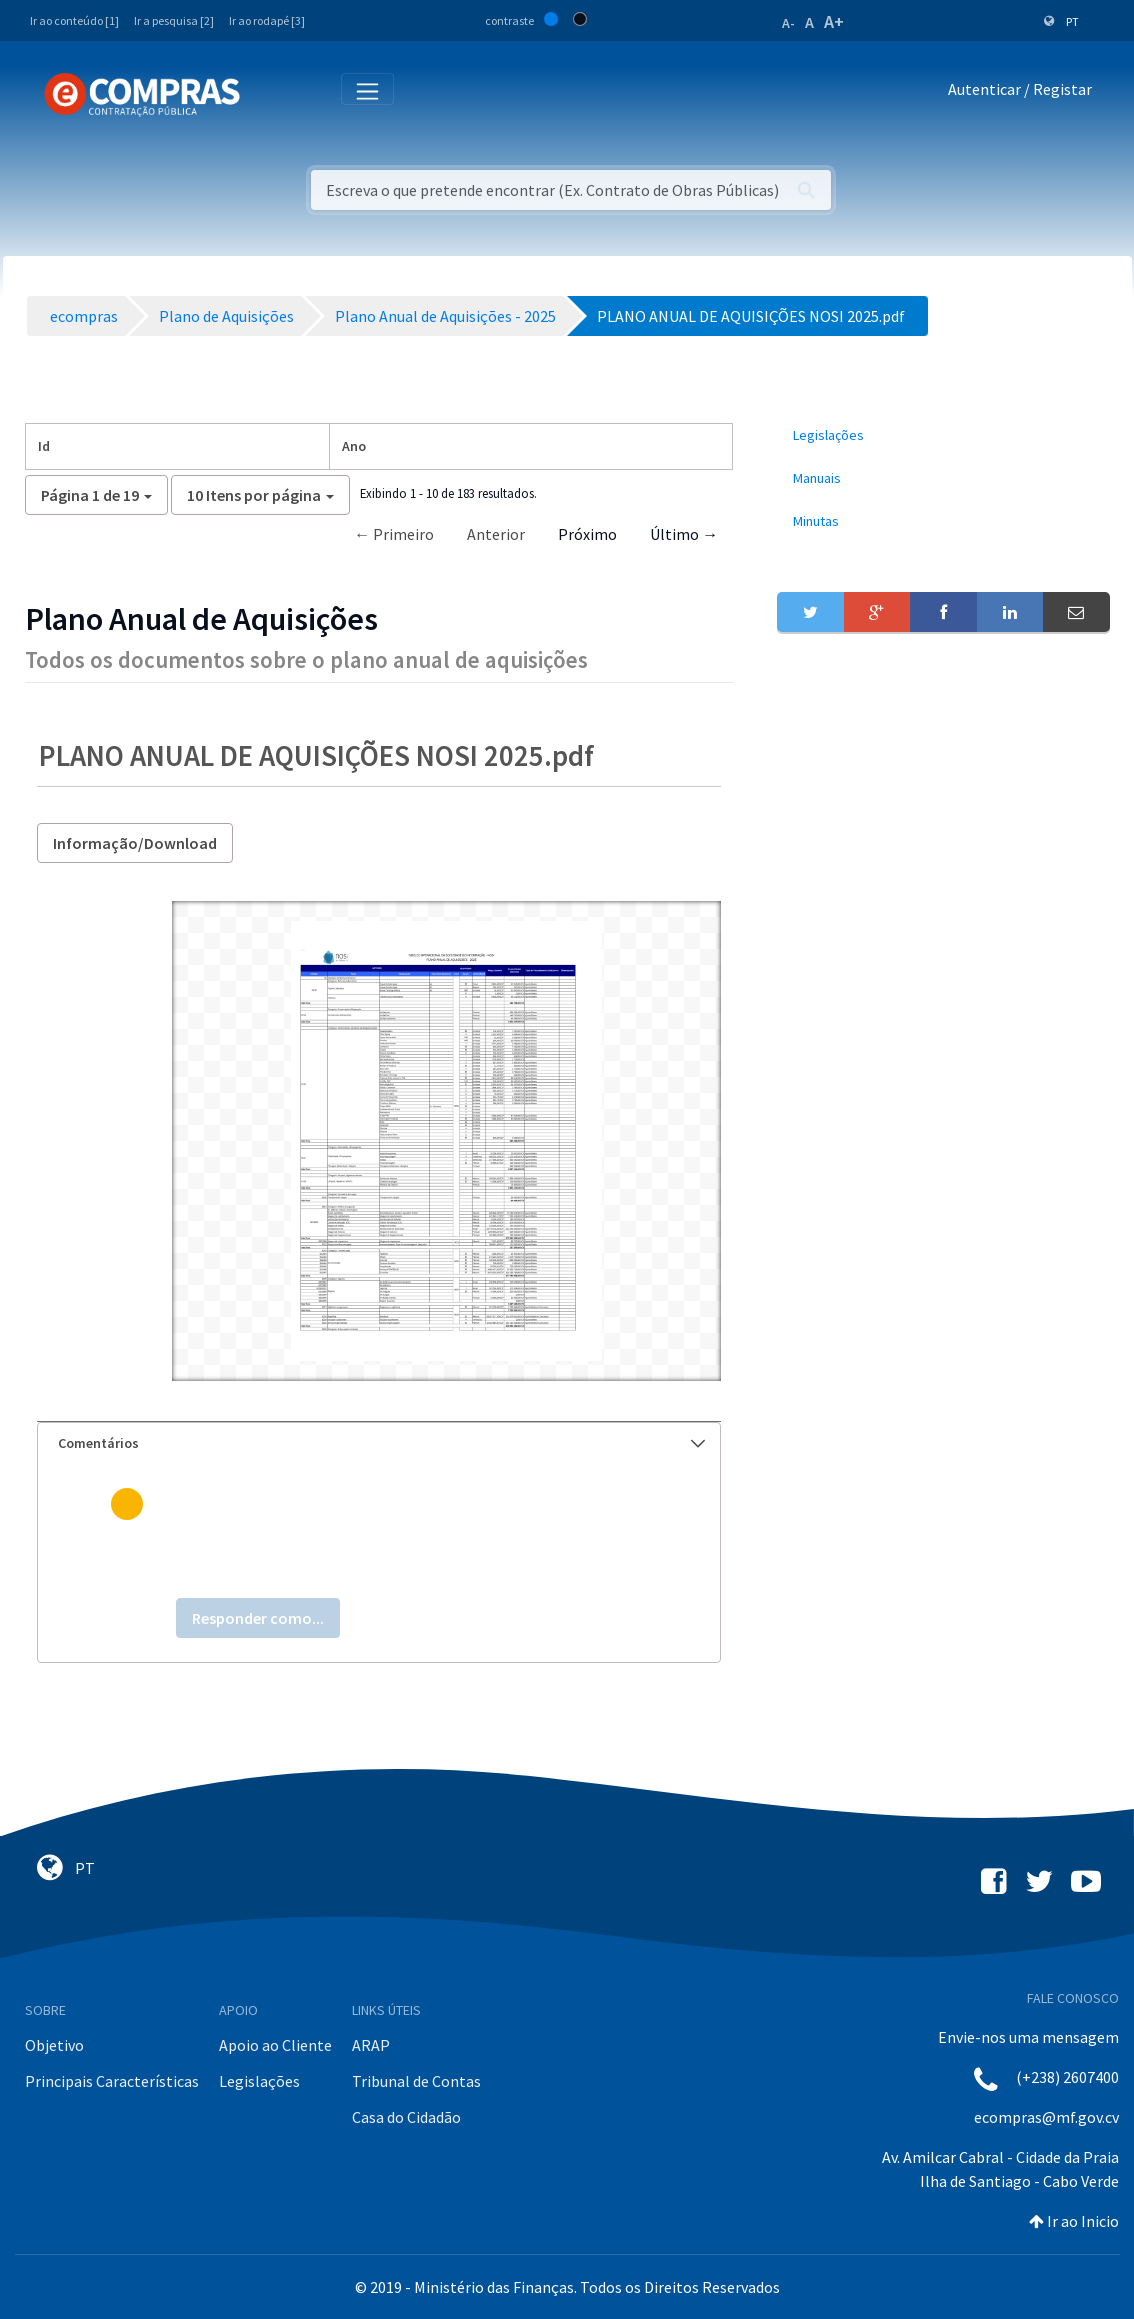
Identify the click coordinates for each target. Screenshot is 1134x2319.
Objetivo (54, 2045)
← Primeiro (394, 534)
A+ (834, 21)
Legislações (259, 2081)
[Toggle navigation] (268, 93)
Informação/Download (135, 843)
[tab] (379, 1443)
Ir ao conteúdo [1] (74, 20)
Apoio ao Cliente (275, 2045)
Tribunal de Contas (416, 2081)
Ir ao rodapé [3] (267, 20)
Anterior (496, 534)
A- (788, 23)
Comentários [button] (382, 1443)
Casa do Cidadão (406, 2117)
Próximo (587, 534)
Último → (684, 534)
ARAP (371, 2045)
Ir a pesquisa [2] (174, 20)
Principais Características (112, 2081)
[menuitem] (943, 435)
